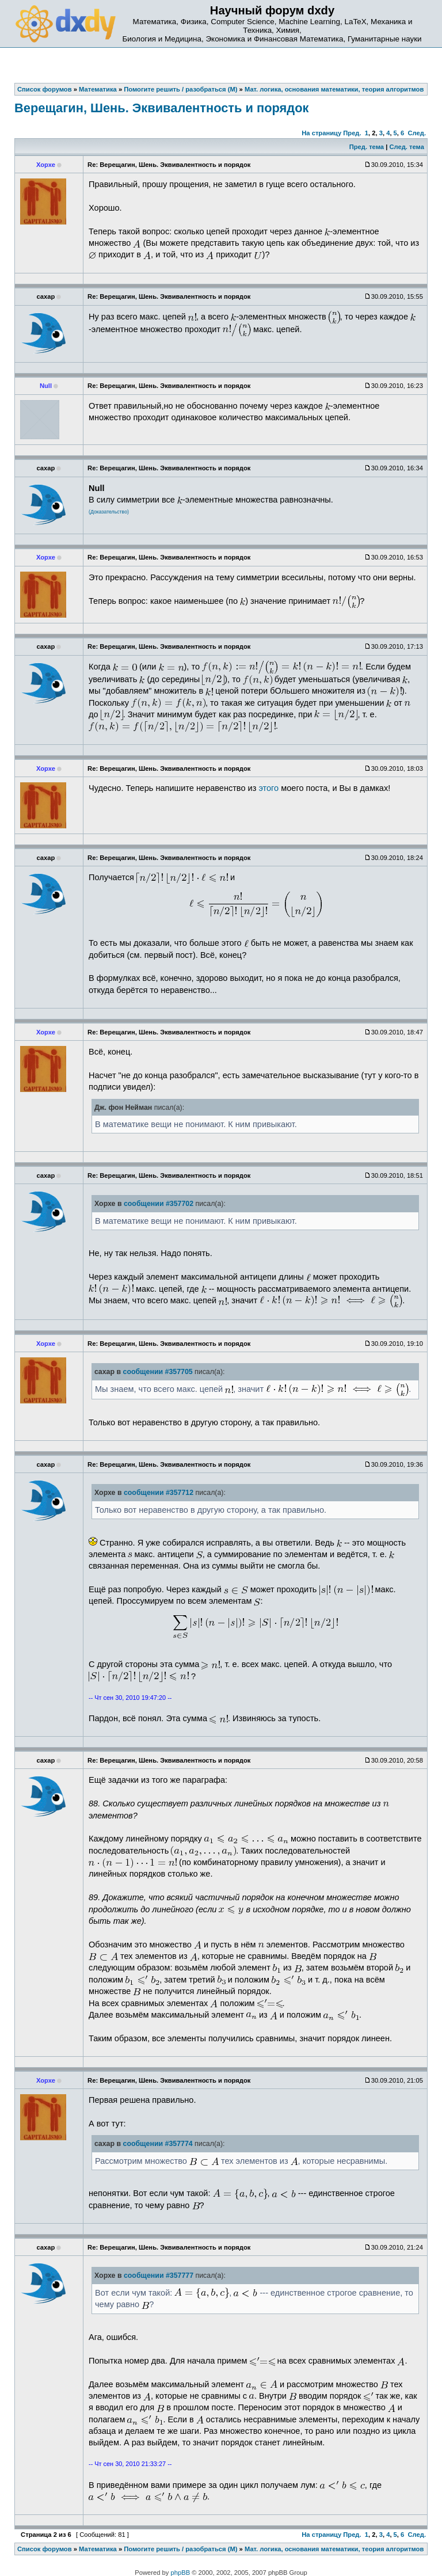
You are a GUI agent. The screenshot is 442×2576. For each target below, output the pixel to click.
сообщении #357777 (158, 2275)
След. (417, 133)
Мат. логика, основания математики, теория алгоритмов (334, 2548)
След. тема (406, 146)
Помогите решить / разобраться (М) (180, 2548)
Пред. (352, 133)
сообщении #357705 (158, 1372)
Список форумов (44, 2548)
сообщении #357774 (158, 2144)
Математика (98, 2548)
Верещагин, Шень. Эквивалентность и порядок (161, 108)
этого (268, 788)
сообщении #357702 (158, 1204)
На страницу (321, 133)
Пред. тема (366, 146)
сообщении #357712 (158, 1493)
